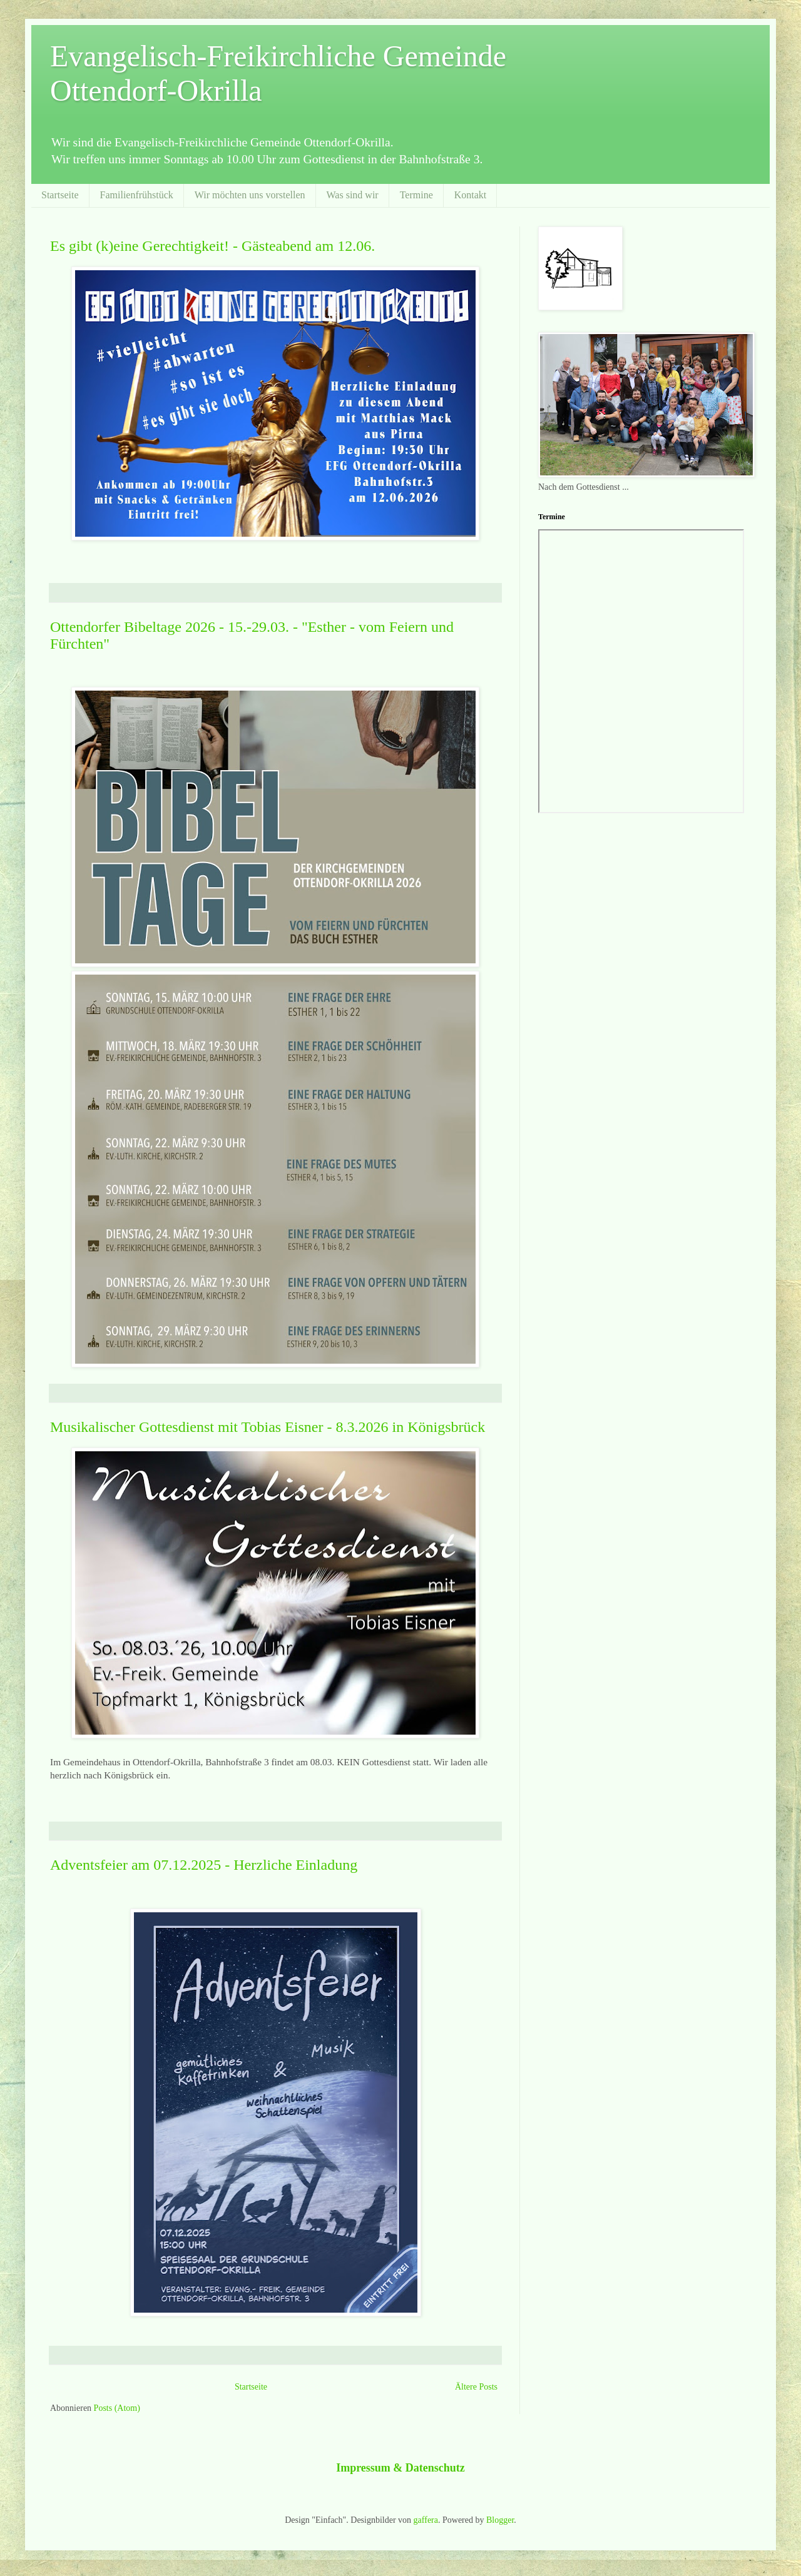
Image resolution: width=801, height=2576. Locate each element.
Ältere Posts (476, 2386)
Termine (416, 195)
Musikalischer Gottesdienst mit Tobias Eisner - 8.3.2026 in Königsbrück (267, 1427)
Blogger (500, 2520)
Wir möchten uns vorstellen (250, 195)
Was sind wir (353, 195)
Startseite (60, 195)
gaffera (426, 2520)
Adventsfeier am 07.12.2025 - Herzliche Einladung (203, 1865)
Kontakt (470, 195)
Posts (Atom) (117, 2408)
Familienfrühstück (136, 195)
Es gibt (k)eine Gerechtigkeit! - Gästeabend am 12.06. (212, 246)
